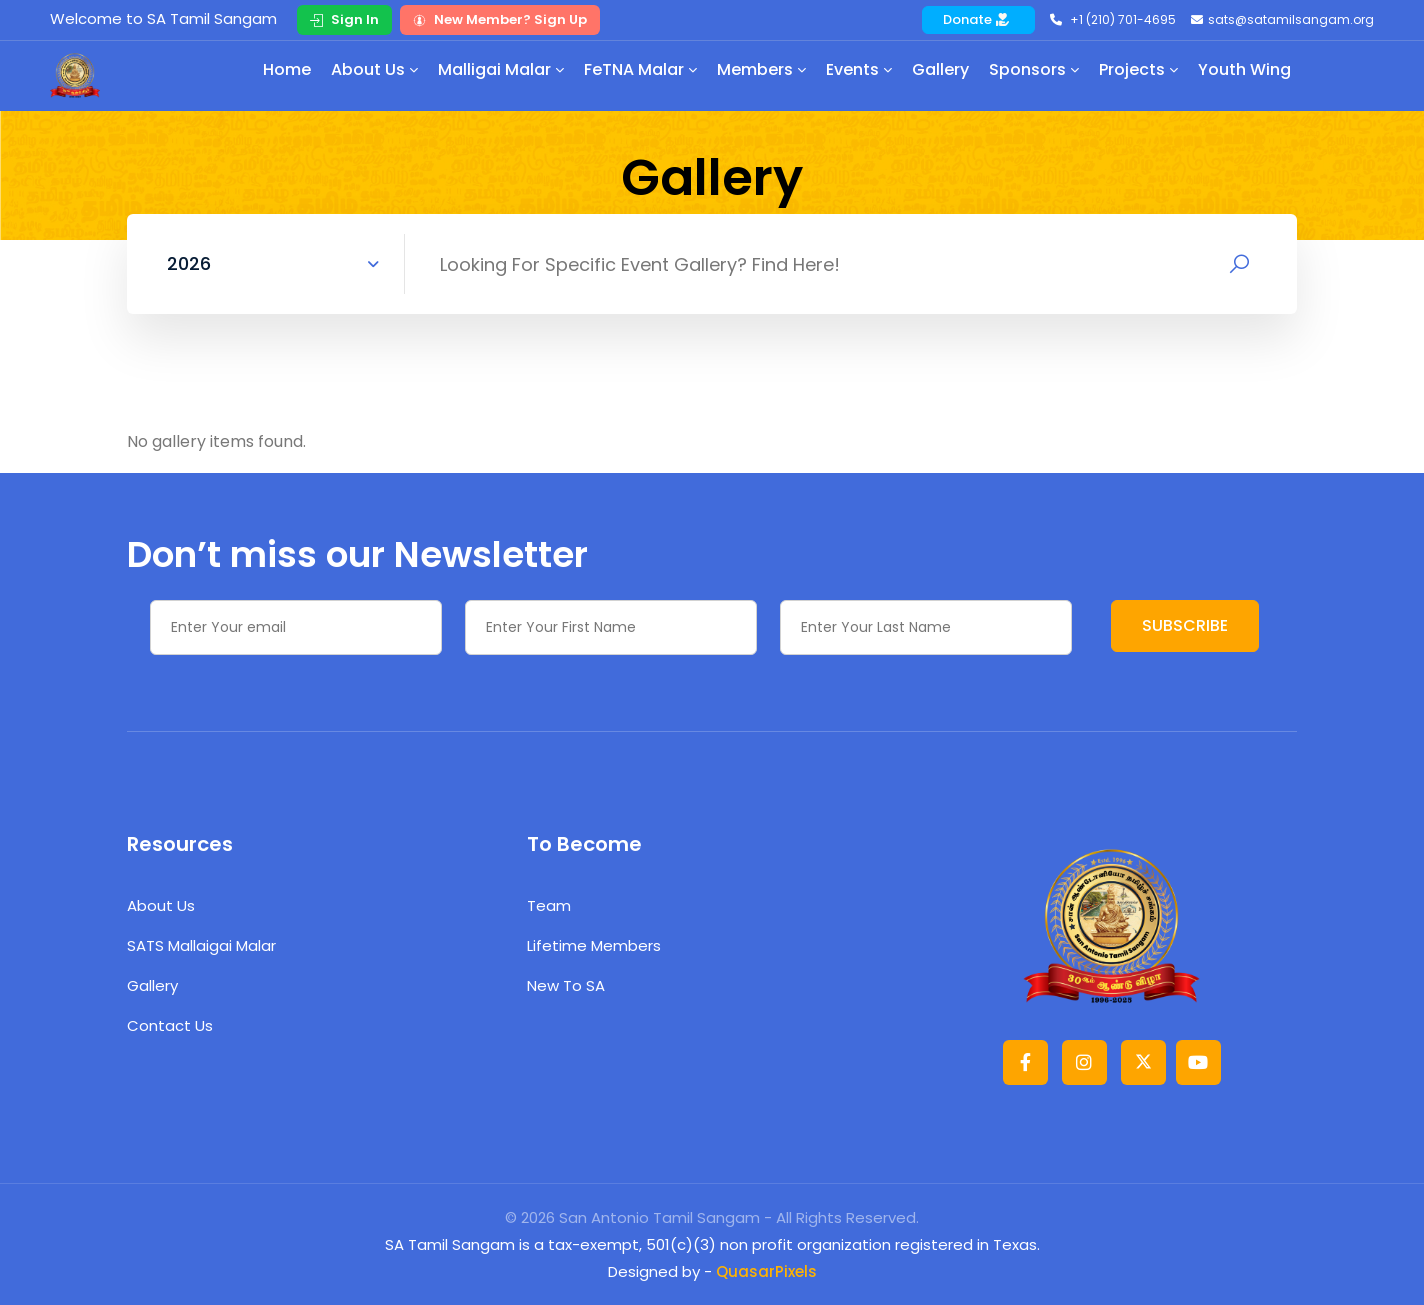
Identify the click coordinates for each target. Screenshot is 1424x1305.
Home (287, 69)
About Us (368, 69)
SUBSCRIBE (1185, 625)
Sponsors (1027, 69)
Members (755, 69)
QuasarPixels (766, 1271)
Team (549, 906)
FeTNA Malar (634, 69)
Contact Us (170, 1026)
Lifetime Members (594, 946)
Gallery (940, 69)
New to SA (566, 986)
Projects (1132, 69)
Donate (976, 19)
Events (852, 69)
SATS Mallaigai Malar (201, 946)
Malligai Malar (494, 69)
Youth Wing (1244, 69)
